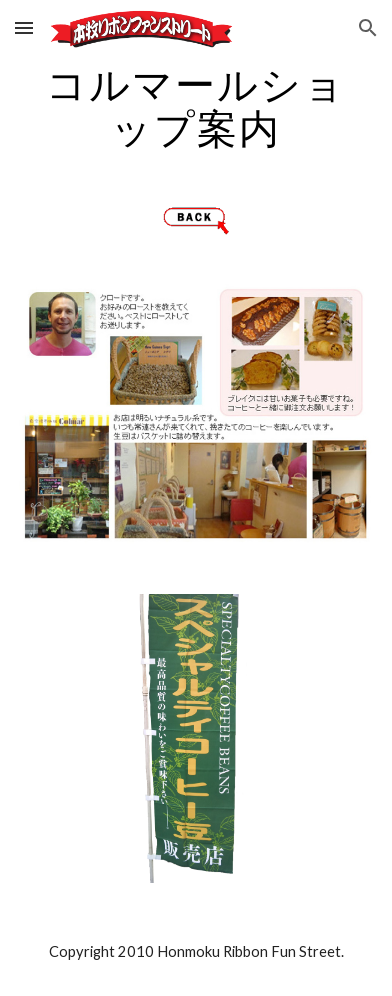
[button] (24, 27)
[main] (195, 106)
